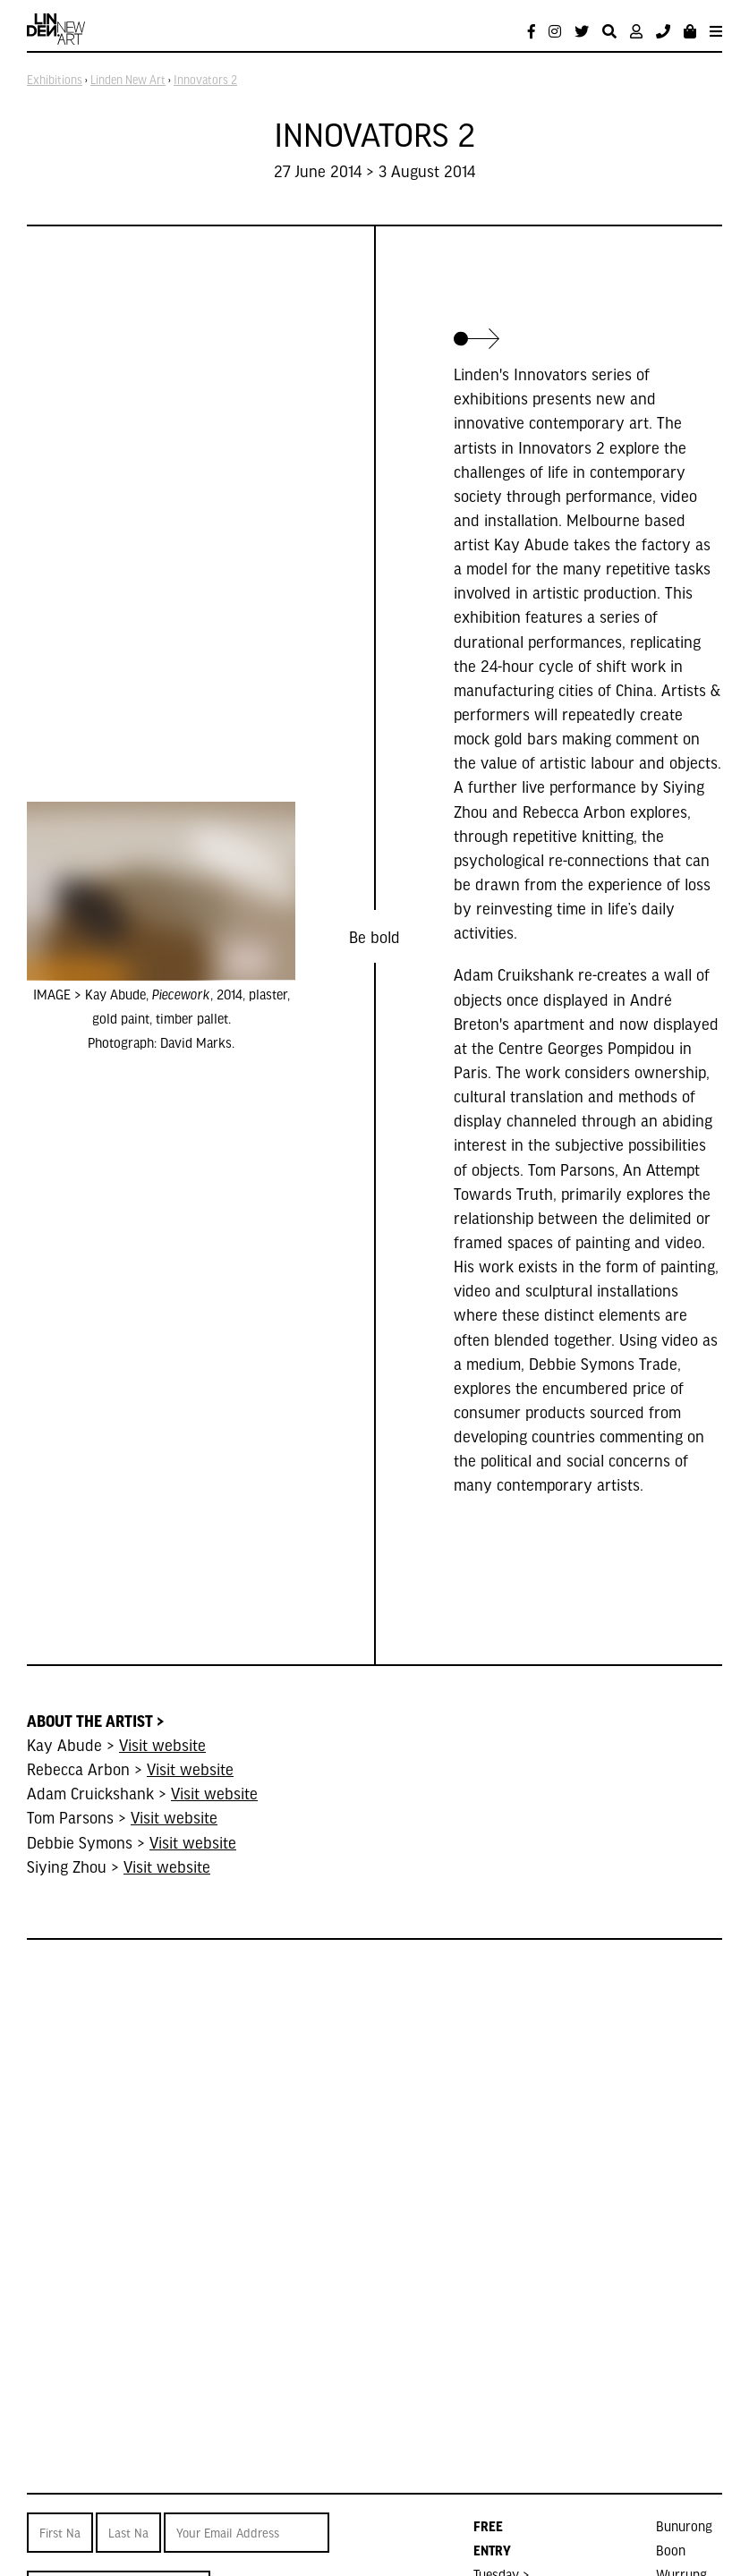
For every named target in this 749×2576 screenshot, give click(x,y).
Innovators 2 (205, 79)
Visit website (162, 1744)
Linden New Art (128, 79)
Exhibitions (54, 79)
